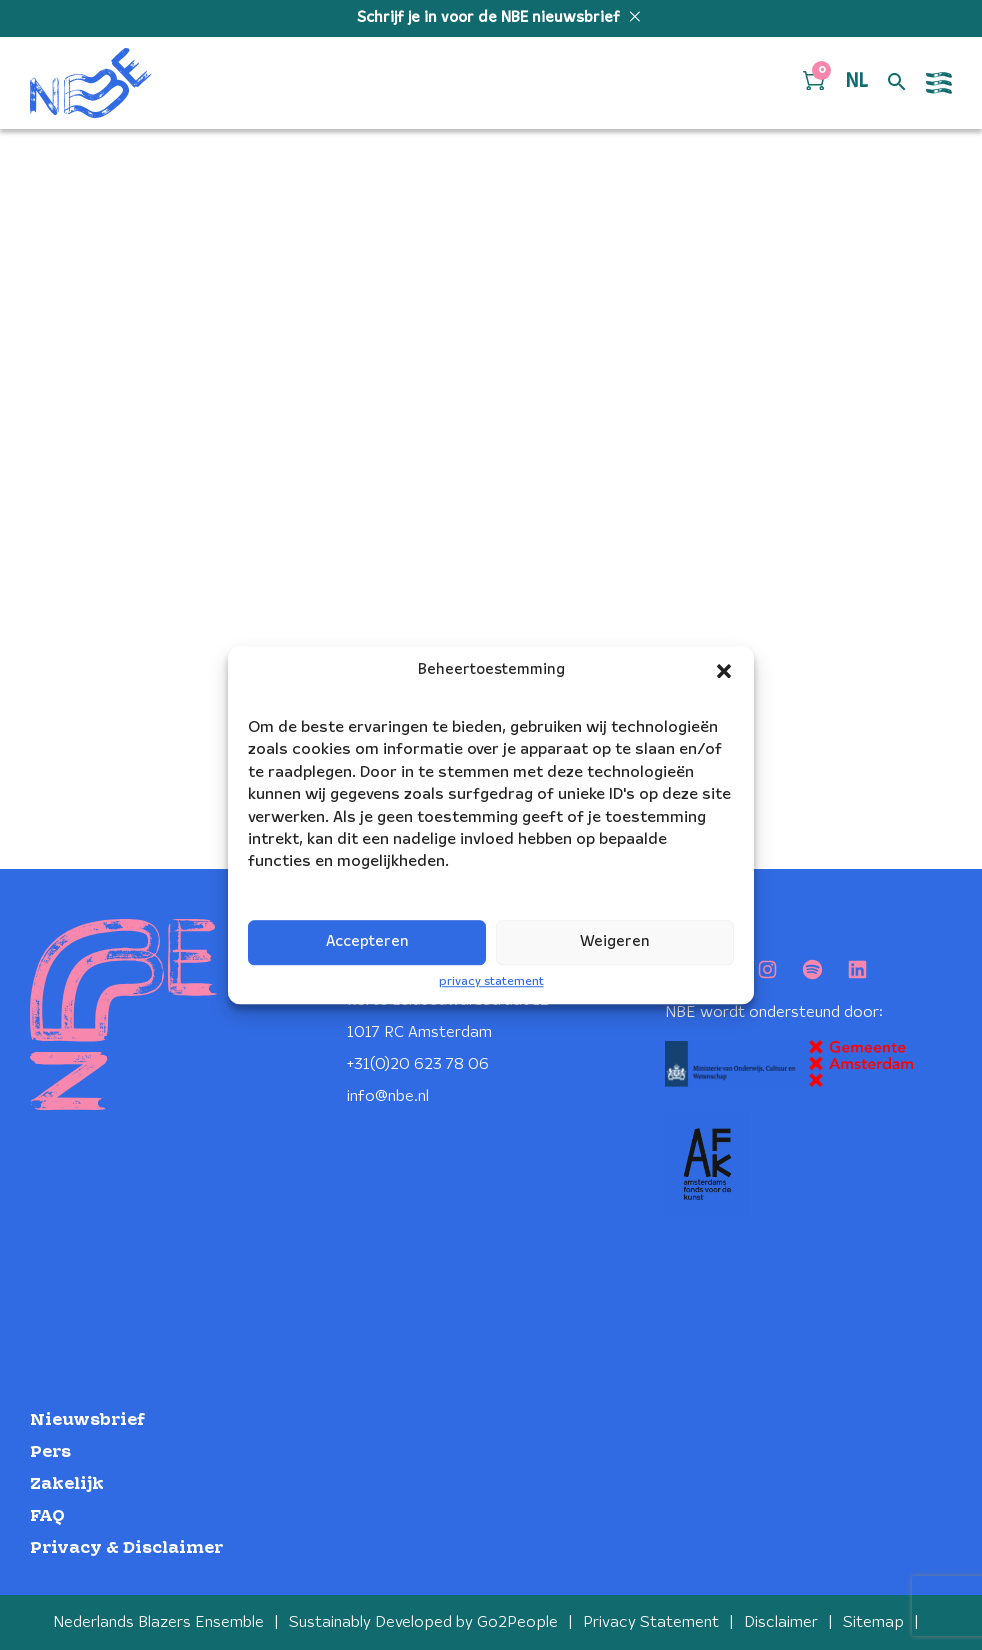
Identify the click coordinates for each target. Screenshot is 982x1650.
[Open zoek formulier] (897, 83)
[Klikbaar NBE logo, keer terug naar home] (91, 83)
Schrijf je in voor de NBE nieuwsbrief (490, 18)
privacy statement (491, 981)
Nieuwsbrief (87, 1420)
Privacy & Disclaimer (126, 1548)
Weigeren (615, 942)
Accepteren (367, 942)
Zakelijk (67, 1484)
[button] (724, 671)
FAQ (47, 1516)
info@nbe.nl (388, 1096)
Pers (50, 1452)
